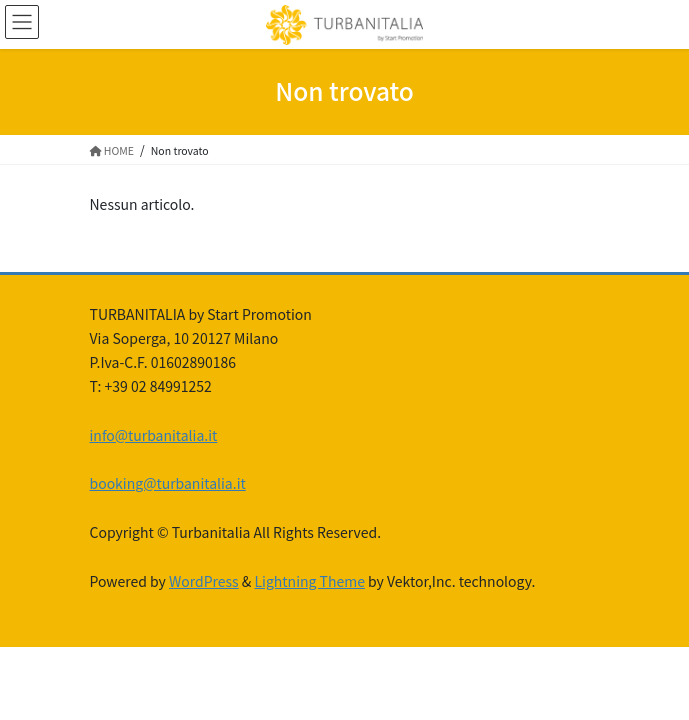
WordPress (204, 581)
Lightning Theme (309, 581)
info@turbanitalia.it (154, 435)
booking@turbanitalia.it (168, 483)
